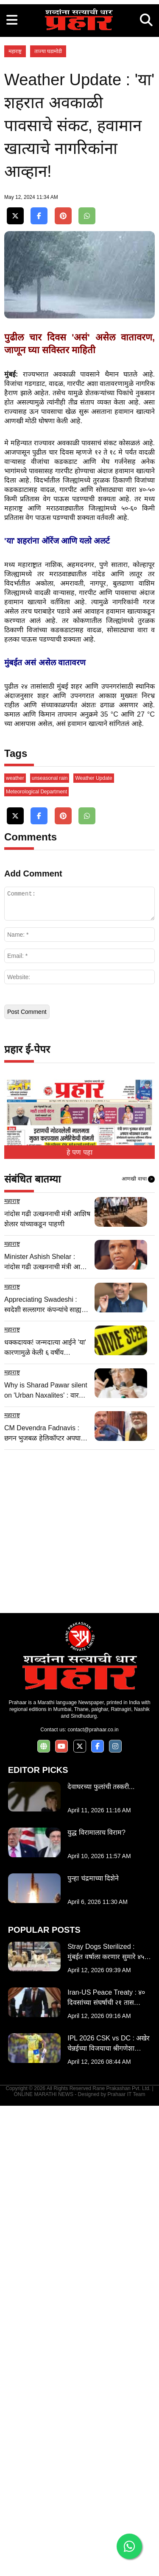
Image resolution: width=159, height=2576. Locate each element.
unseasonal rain (50, 1248)
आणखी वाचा (138, 1649)
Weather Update (93, 1248)
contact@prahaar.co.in (92, 2200)
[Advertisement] (79, 79)
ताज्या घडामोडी (48, 210)
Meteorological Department (36, 1262)
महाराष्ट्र (15, 210)
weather (15, 1248)
